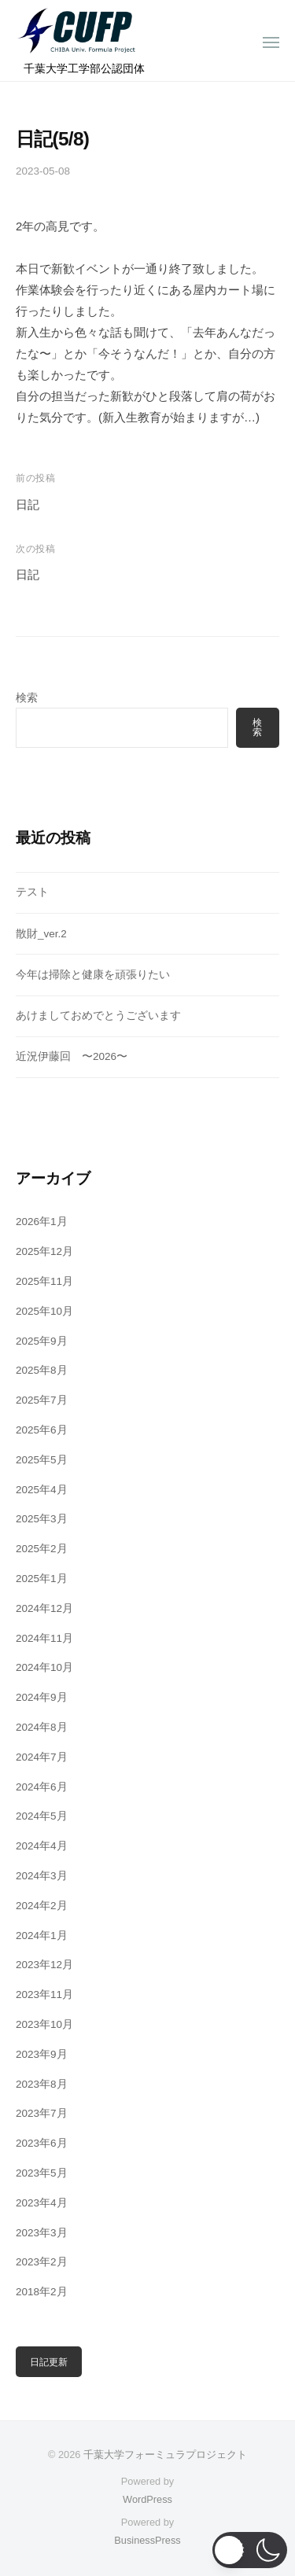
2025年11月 (44, 1281)
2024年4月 (42, 1846)
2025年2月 (42, 1549)
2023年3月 (42, 2233)
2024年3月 (42, 1876)
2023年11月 (44, 1994)
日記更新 (49, 2362)
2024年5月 (42, 1816)
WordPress (147, 2499)
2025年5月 (42, 1460)
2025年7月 (42, 1400)
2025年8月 (42, 1370)
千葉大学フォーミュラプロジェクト (165, 2454)
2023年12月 (44, 1965)
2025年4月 (42, 1490)
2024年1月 (42, 1935)
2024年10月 (44, 1667)
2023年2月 (42, 2262)
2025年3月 (42, 1519)
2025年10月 (44, 1311)
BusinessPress (147, 2540)
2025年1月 (42, 1578)
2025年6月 (42, 1430)
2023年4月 (42, 2203)
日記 (27, 504)
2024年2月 (42, 1906)
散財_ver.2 (41, 934)
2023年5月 (42, 2173)
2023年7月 (42, 2113)
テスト (32, 892)
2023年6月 (42, 2143)
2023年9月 (42, 2054)
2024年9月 (42, 1697)
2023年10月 (44, 2024)
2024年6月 (42, 1787)
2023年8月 (42, 2084)
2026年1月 (42, 1221)
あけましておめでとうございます (98, 1015)
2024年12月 (44, 1608)
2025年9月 (42, 1341)
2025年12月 (44, 1251)
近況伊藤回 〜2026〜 (71, 1056)
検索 (27, 698)
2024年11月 (44, 1638)
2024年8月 (42, 1727)
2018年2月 (42, 2292)
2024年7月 (42, 1757)
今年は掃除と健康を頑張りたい (93, 975)
